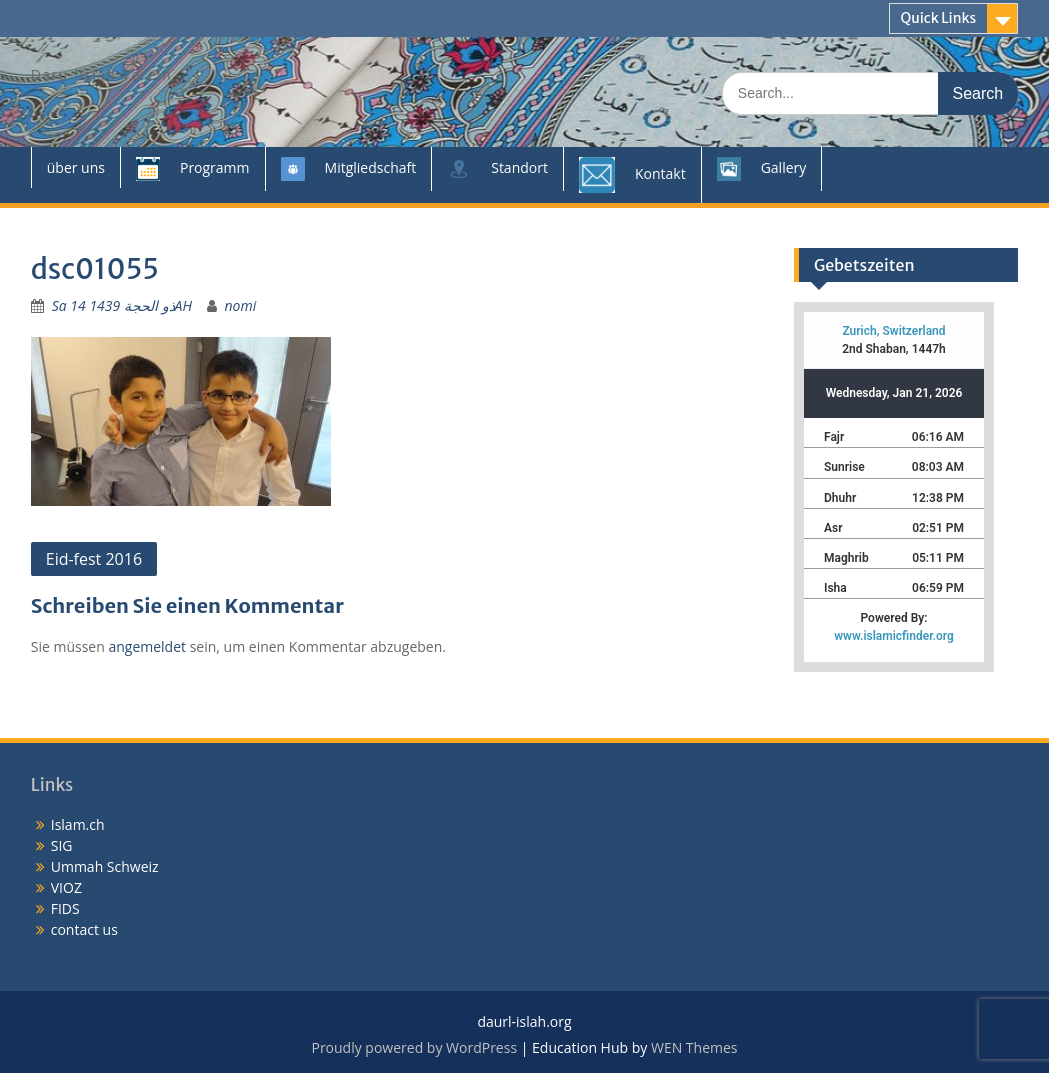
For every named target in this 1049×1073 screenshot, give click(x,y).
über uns (76, 167)
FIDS (65, 908)
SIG (62, 845)
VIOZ (66, 887)
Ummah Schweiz (105, 866)
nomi (241, 305)
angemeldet (147, 646)
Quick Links (938, 18)
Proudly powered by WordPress (414, 1047)
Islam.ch (78, 824)
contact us (84, 929)
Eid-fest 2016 (94, 559)
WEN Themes (694, 1047)
